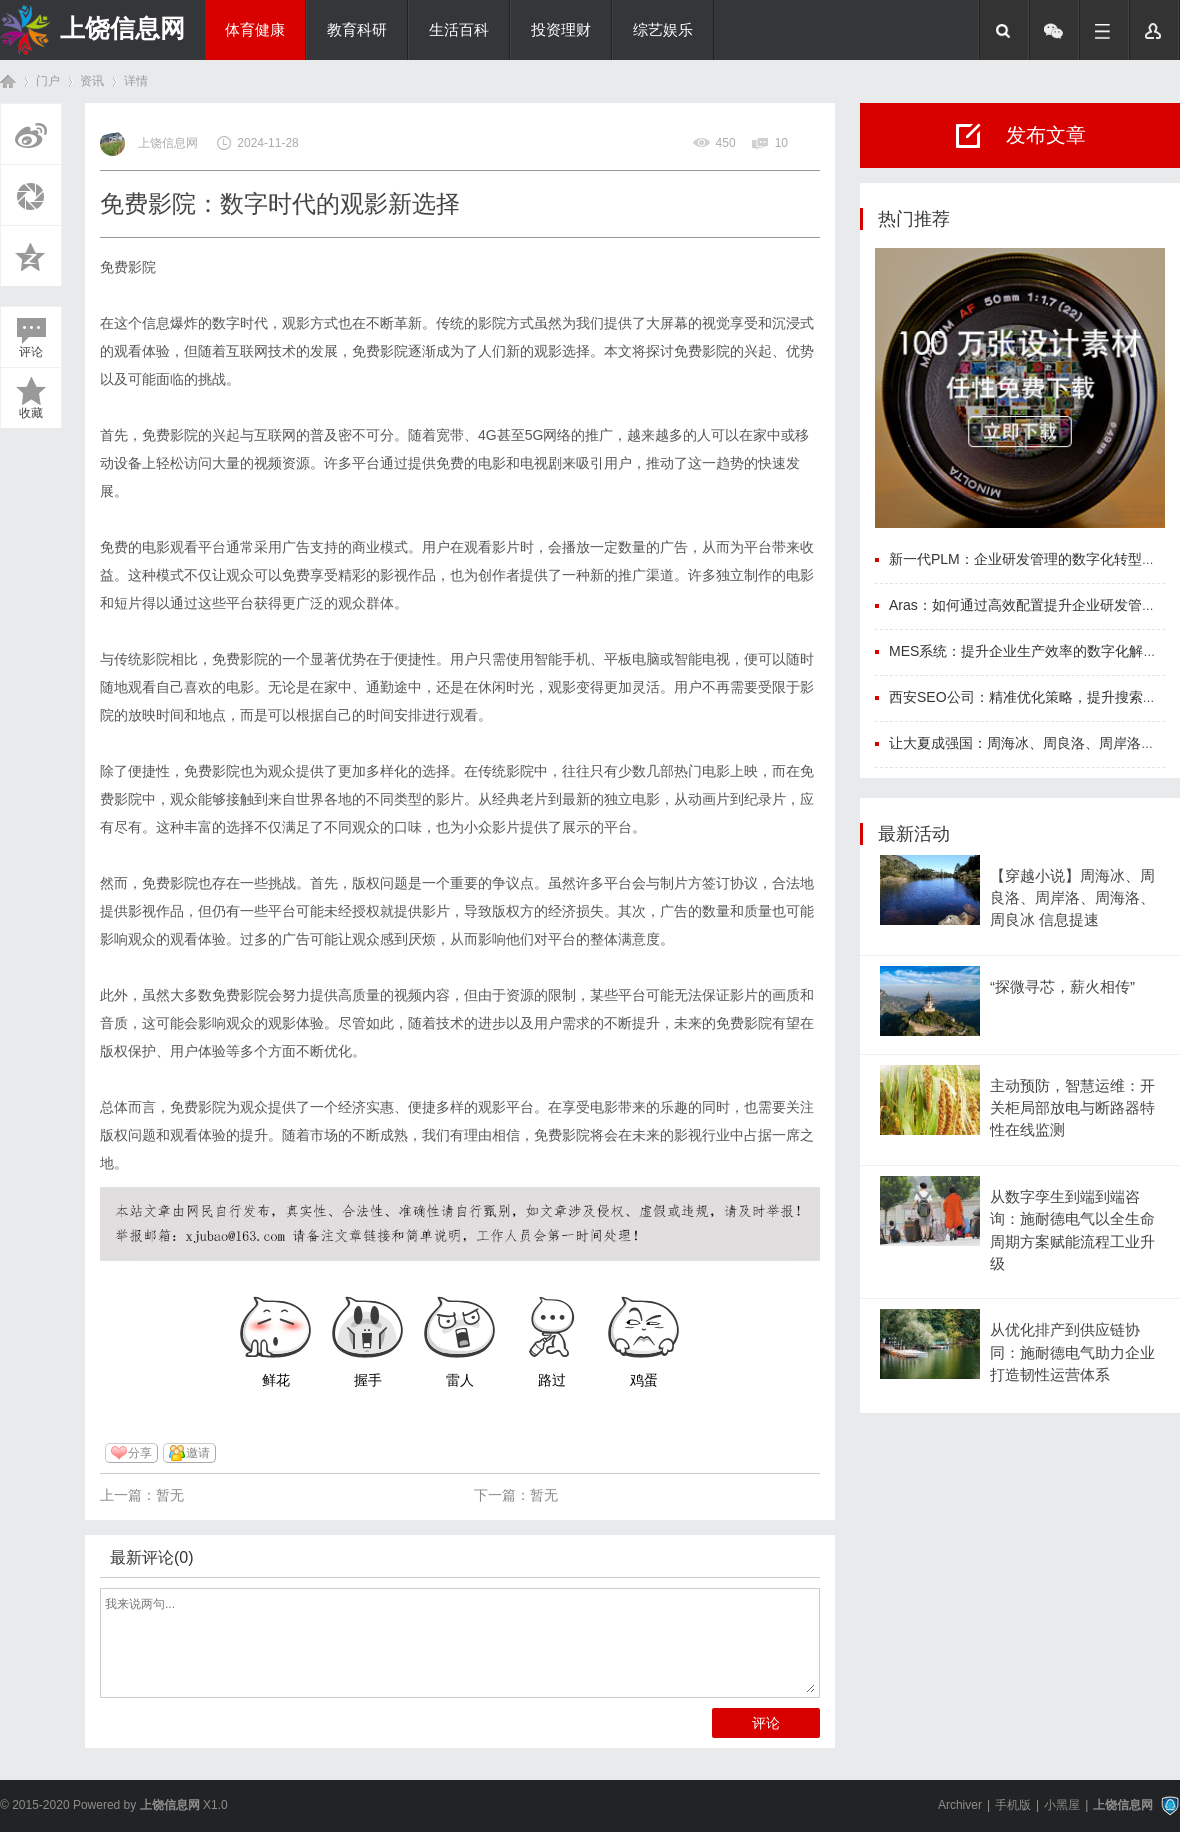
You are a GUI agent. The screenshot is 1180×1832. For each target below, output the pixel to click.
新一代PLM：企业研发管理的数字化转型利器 (1029, 559)
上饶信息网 (122, 28)
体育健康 (255, 30)
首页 (8, 81)
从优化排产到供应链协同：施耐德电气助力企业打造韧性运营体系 (1072, 1352)
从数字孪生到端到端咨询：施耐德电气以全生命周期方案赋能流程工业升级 (1072, 1230)
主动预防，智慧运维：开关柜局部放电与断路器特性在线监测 (1072, 1108)
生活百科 (459, 30)
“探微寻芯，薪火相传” (1062, 987)
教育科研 (357, 30)
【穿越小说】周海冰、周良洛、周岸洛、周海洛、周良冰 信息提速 (1072, 898)
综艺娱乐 (663, 30)
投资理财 (561, 30)
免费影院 (128, 267)
